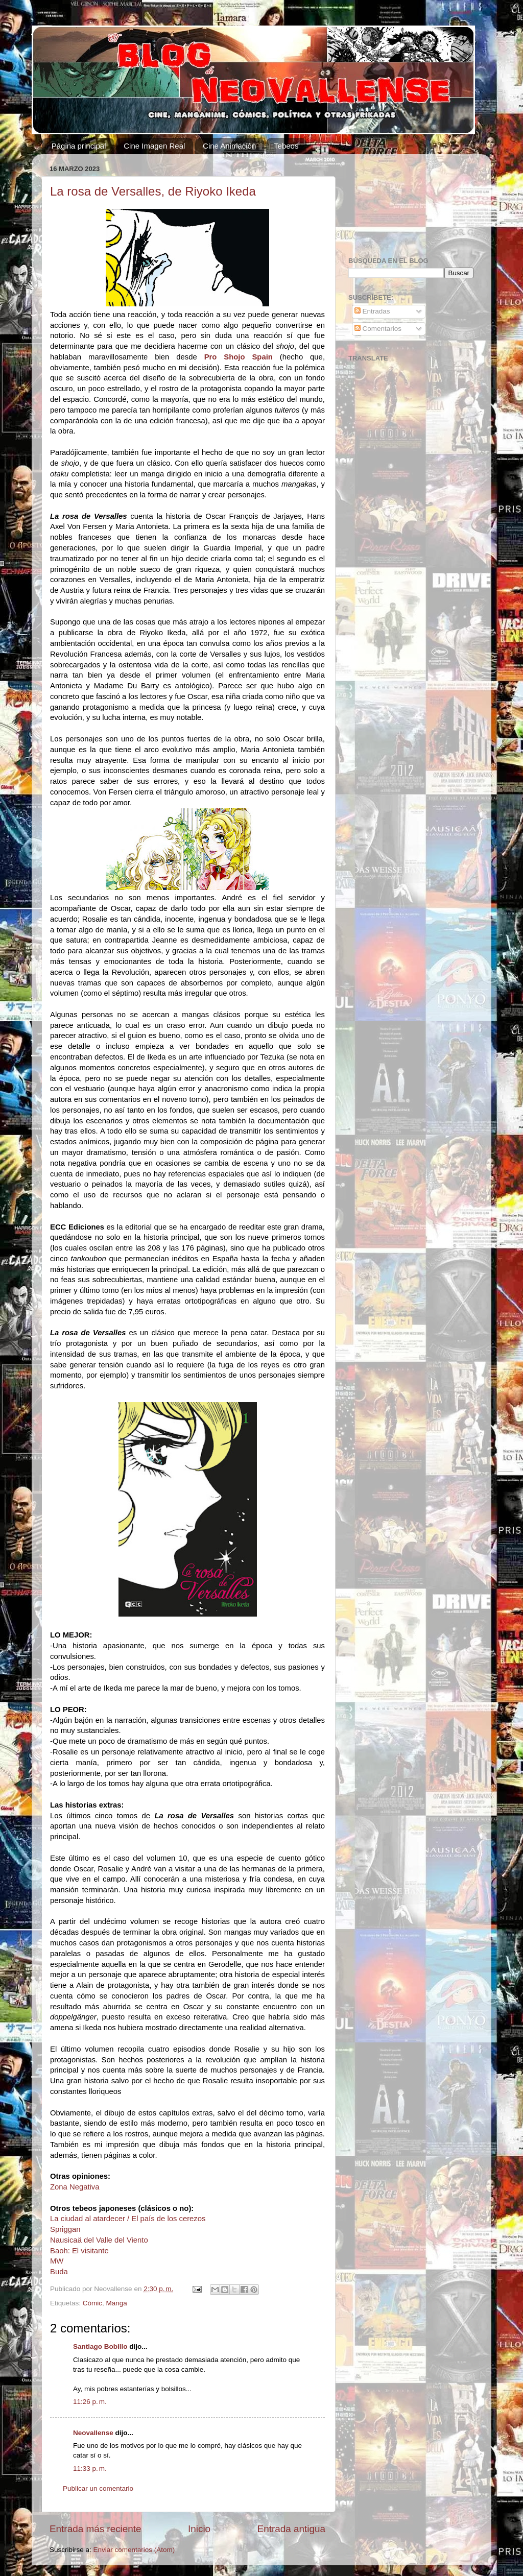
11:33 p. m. (90, 2468)
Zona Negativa (75, 2187)
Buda (59, 2272)
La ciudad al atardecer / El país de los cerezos (127, 2218)
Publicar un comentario (98, 2488)
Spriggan (65, 2229)
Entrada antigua (291, 2528)
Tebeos (286, 145)
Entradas (372, 311)
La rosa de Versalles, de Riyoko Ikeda (153, 191)
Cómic (92, 2303)
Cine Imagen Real (154, 145)
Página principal (79, 145)
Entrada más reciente (95, 2528)
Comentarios (377, 328)
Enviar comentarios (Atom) (134, 2550)
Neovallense (93, 2433)
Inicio (199, 2528)
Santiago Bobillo (100, 2346)
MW (56, 2261)
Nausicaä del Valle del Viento (99, 2240)
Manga (116, 2303)
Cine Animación (229, 145)
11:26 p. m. (90, 2401)
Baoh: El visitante (79, 2251)
